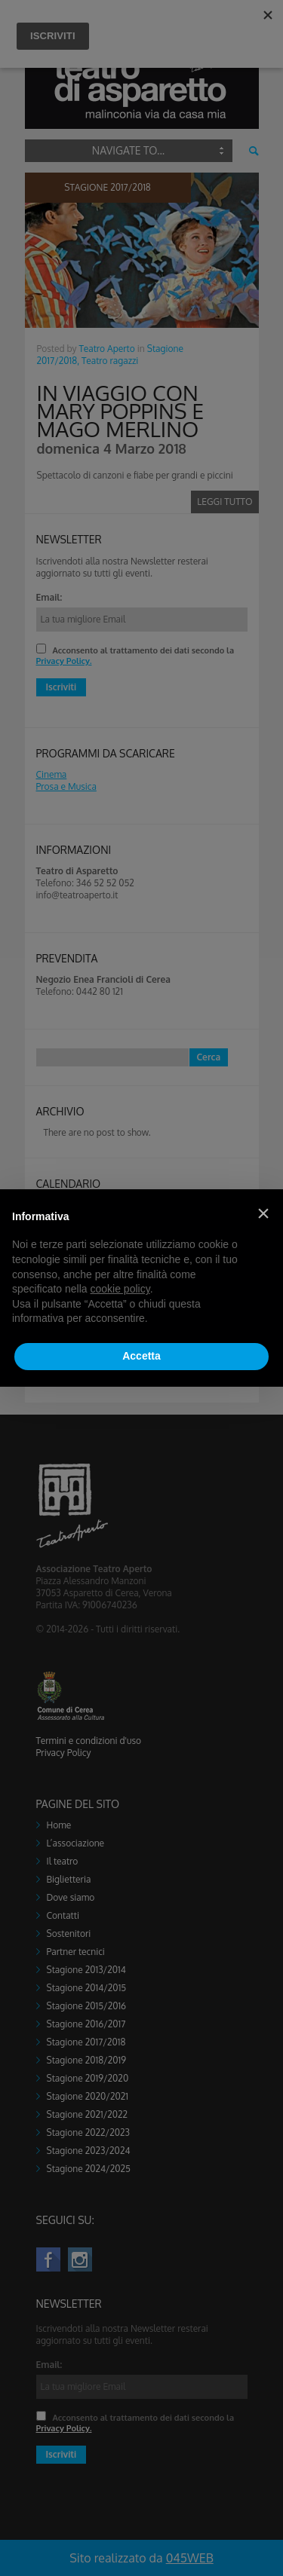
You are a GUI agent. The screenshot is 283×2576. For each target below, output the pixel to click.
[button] (263, 1213)
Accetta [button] (141, 1356)
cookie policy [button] (120, 1289)
